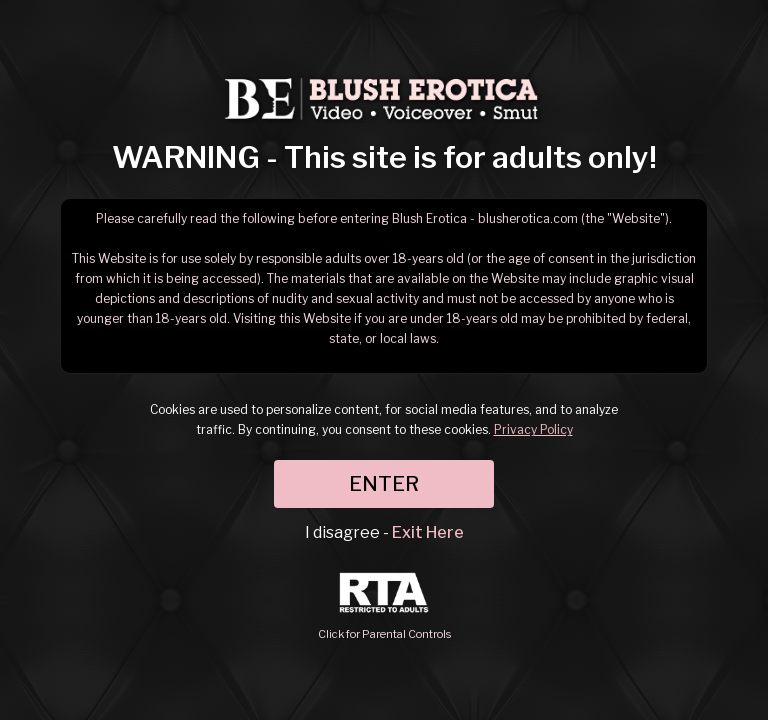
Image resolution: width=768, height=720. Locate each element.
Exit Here (428, 532)
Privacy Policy (533, 429)
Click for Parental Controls (384, 606)
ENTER (384, 484)
